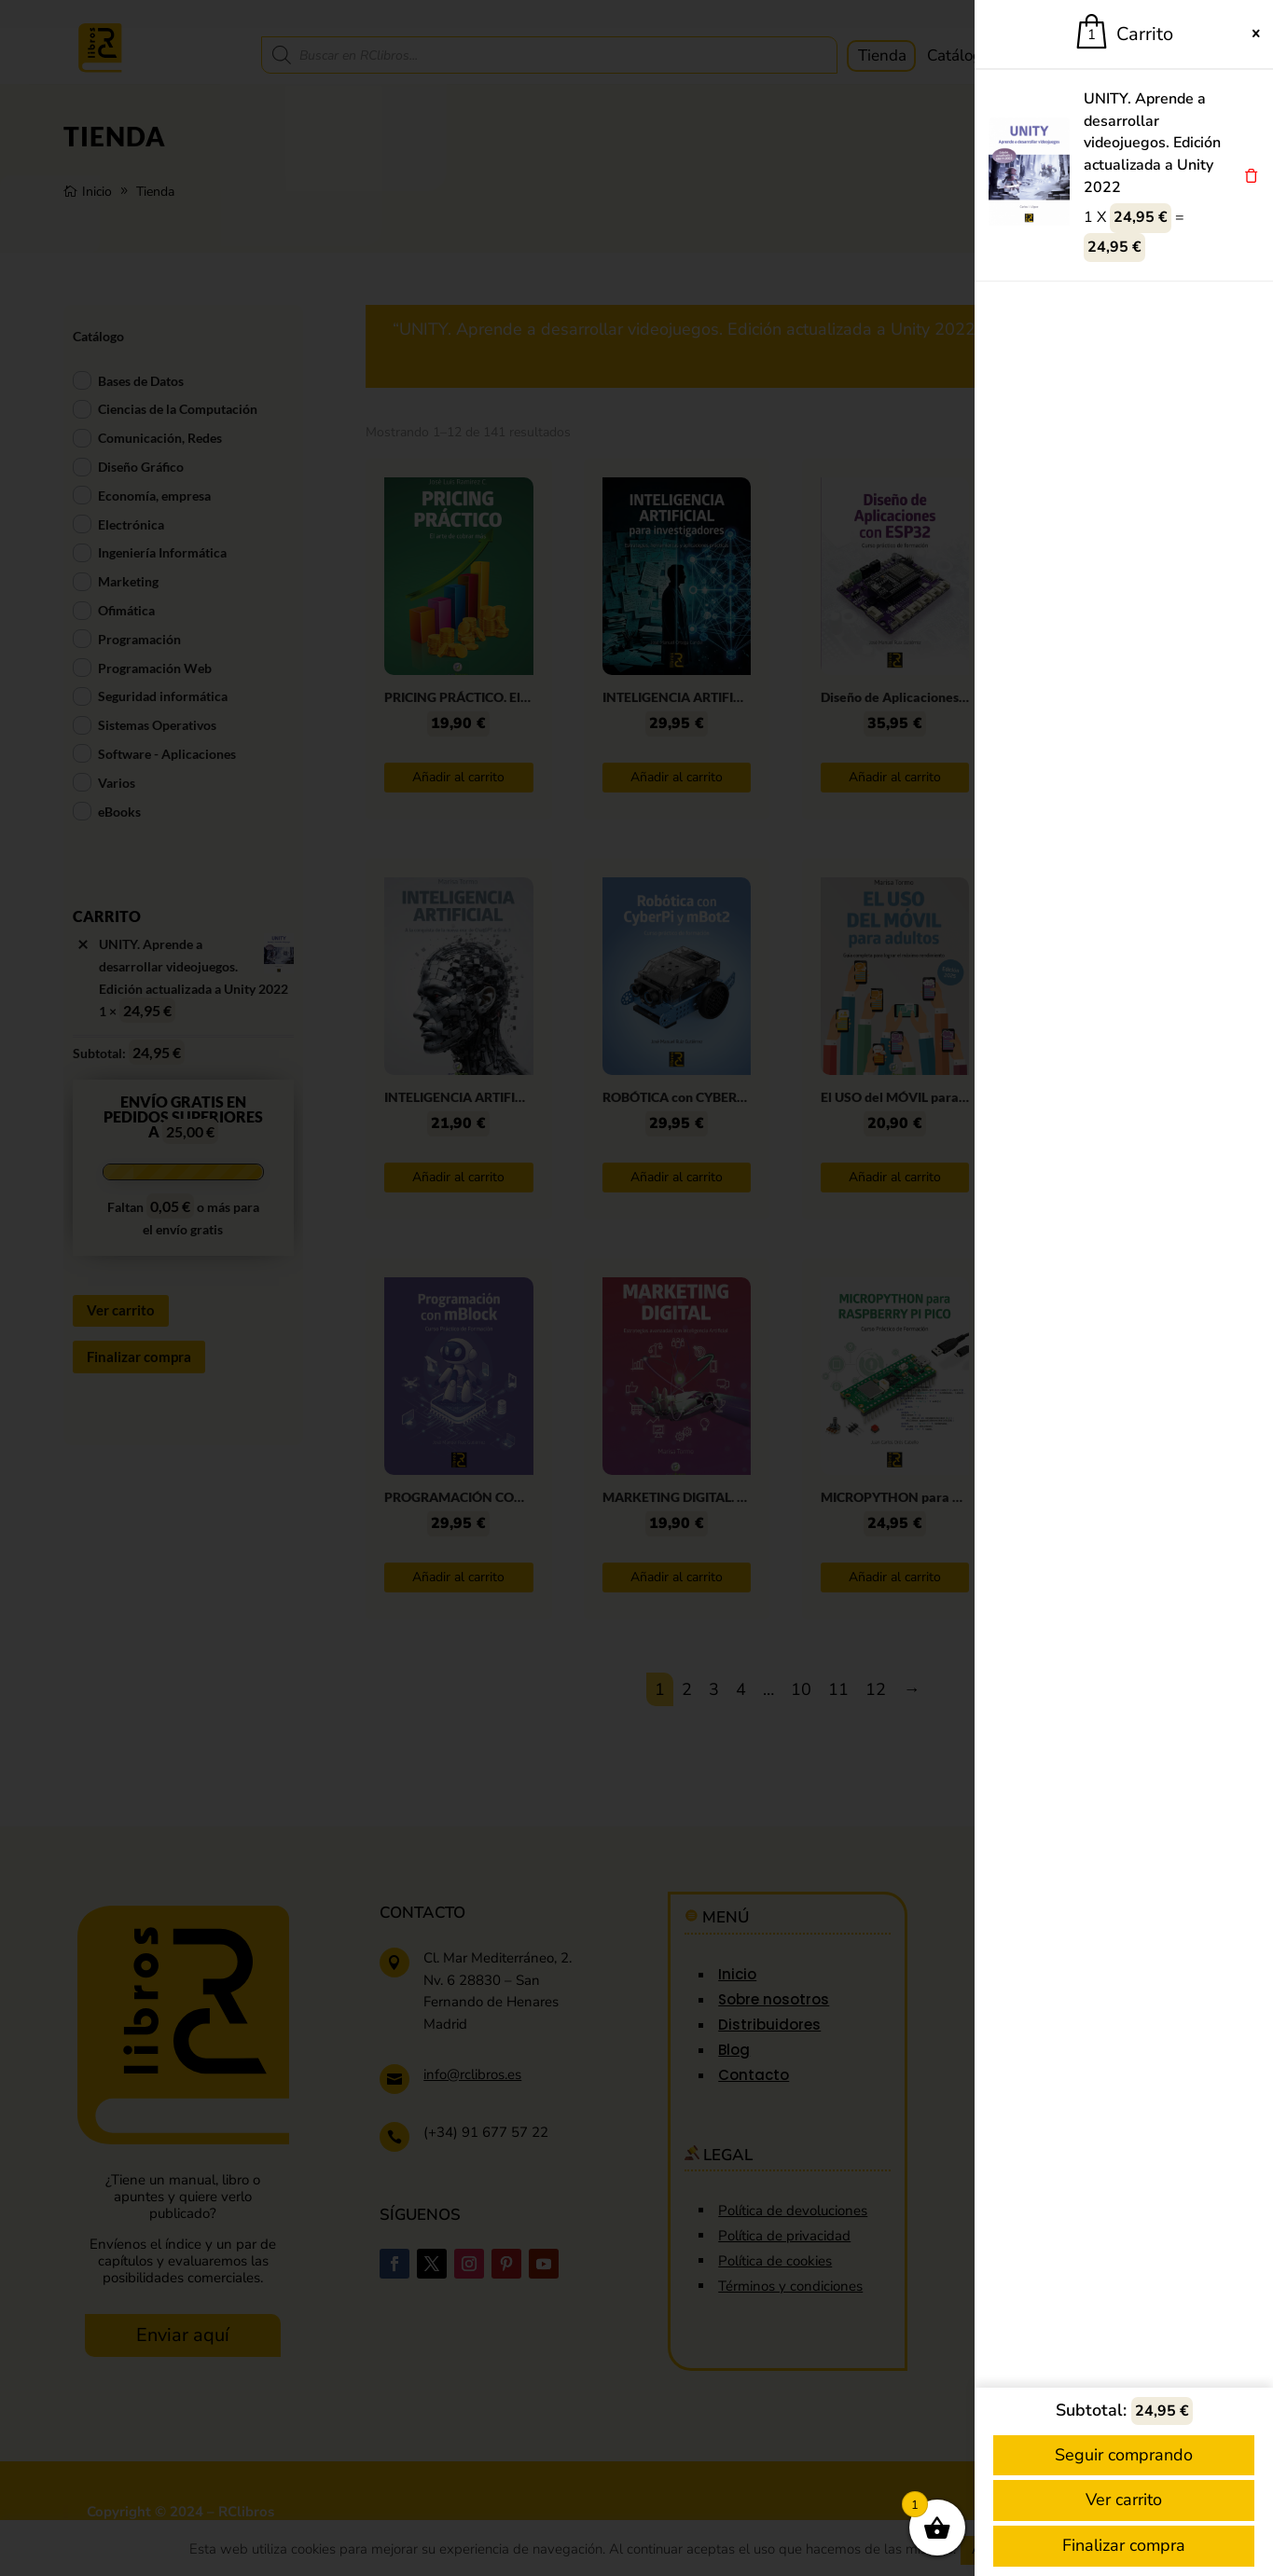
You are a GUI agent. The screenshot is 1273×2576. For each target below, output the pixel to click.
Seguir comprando (1124, 2455)
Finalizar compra (1123, 2545)
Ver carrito (1124, 2499)
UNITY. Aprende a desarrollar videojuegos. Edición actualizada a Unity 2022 (1152, 143)
